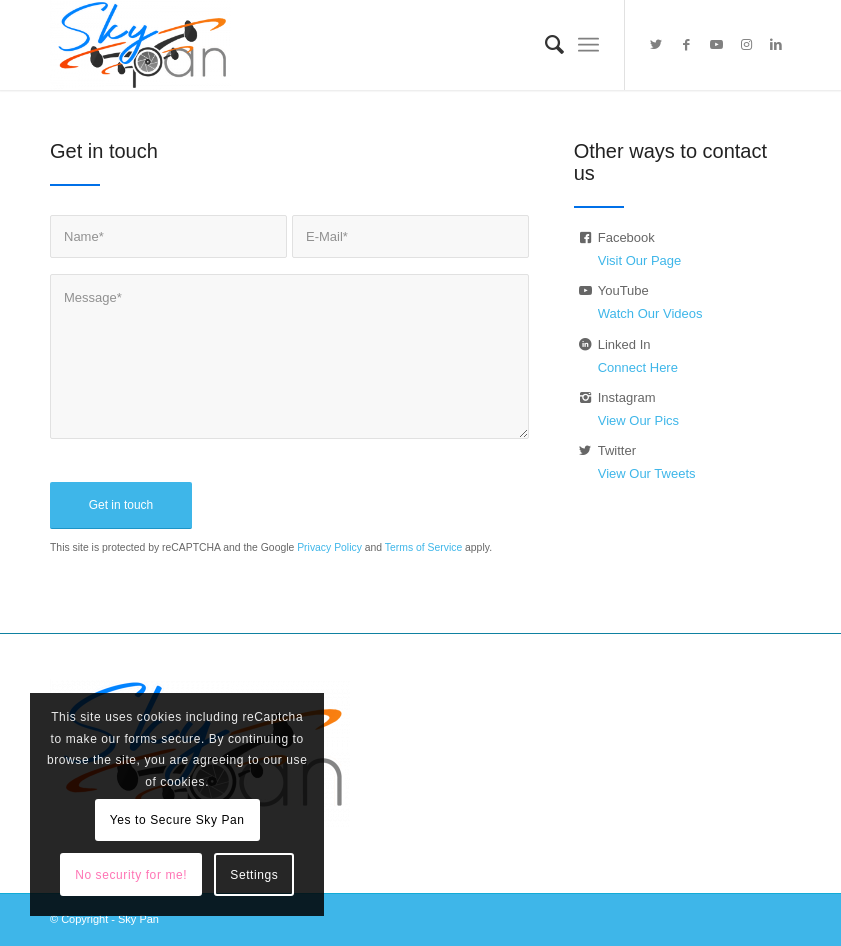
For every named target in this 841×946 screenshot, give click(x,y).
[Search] (544, 45)
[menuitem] (544, 45)
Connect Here (638, 367)
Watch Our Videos (650, 313)
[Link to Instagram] (746, 45)
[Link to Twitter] (656, 45)
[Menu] (588, 45)
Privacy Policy (329, 547)
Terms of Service (423, 547)
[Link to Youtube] (716, 45)
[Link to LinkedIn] (776, 45)
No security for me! (131, 875)
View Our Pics (638, 420)
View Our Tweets (647, 473)
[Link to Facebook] (686, 45)
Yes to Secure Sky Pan (177, 820)
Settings (254, 875)
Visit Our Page (640, 260)
